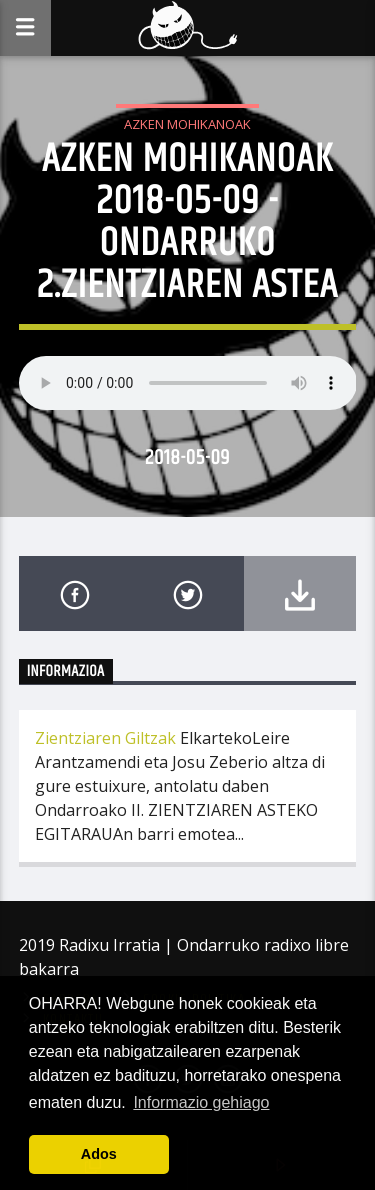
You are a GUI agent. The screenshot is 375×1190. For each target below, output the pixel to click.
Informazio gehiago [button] (201, 1102)
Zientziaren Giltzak (105, 738)
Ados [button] (99, 1154)
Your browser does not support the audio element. (188, 383)
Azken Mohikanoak (187, 124)
